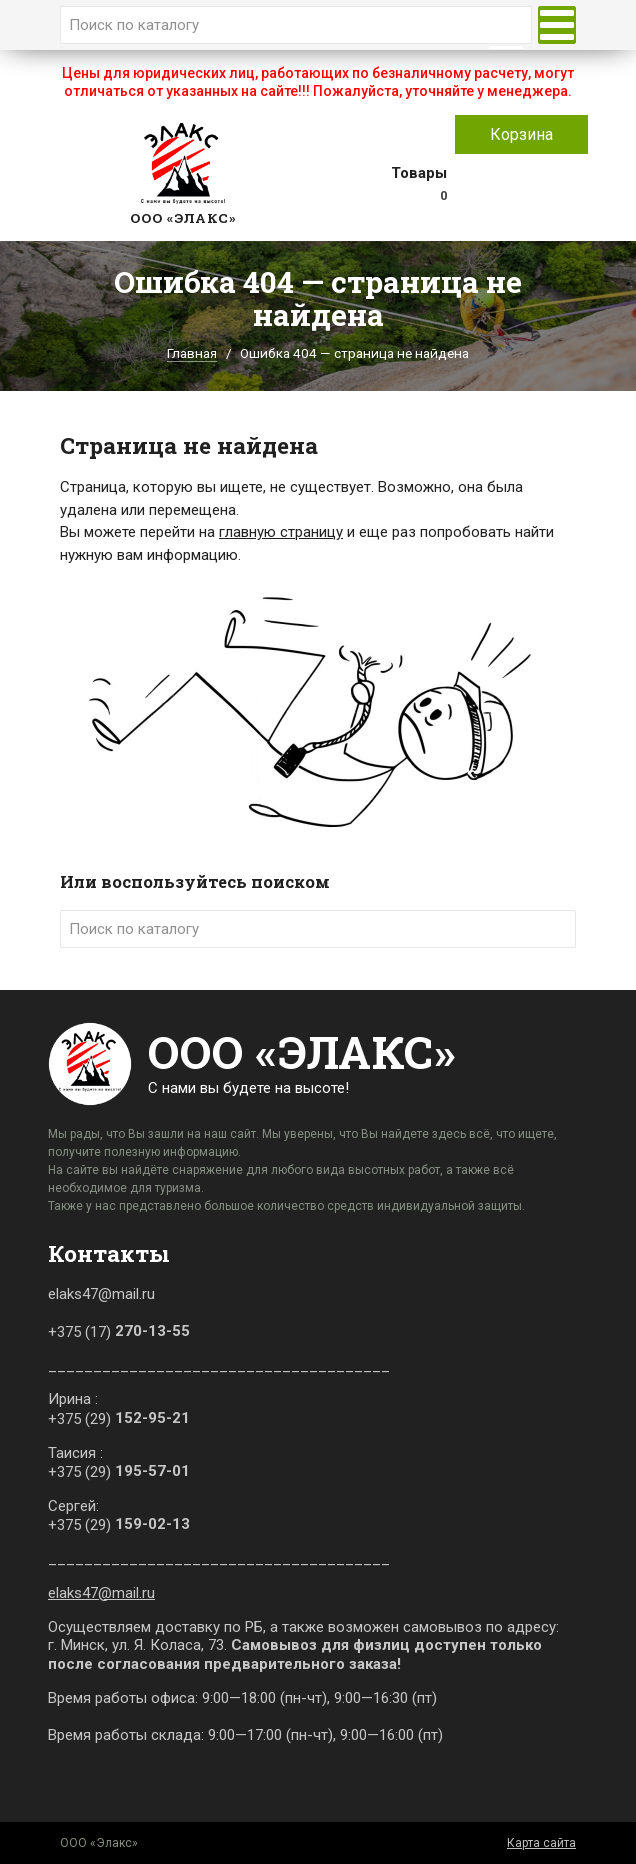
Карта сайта (541, 1843)
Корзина (521, 134)
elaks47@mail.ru (101, 1593)
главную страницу (281, 532)
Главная (192, 353)
